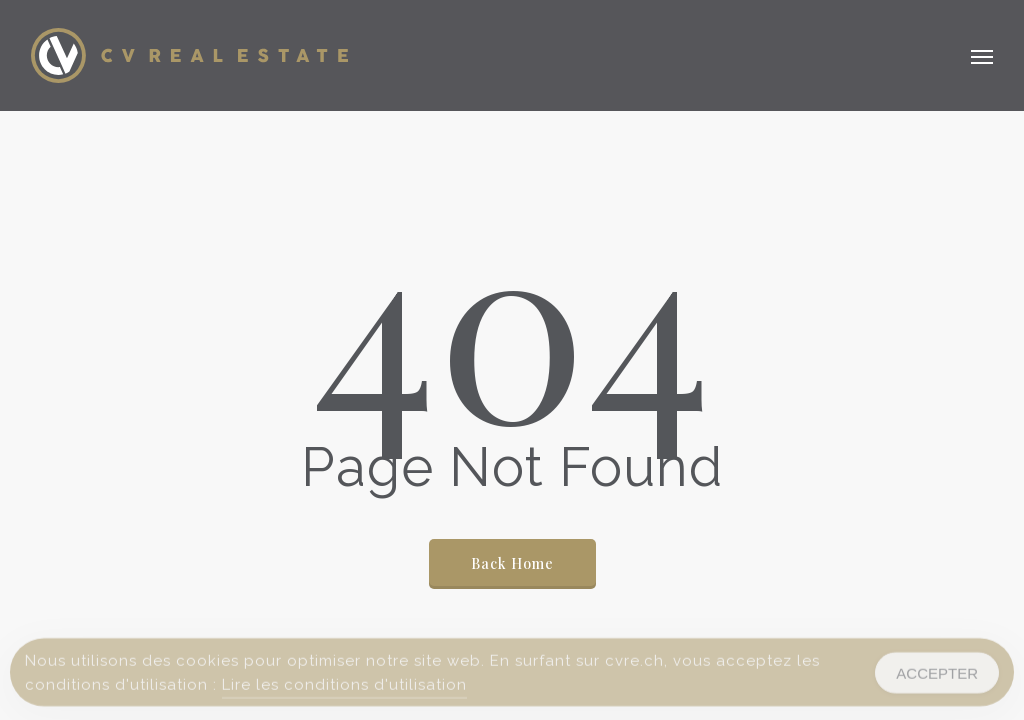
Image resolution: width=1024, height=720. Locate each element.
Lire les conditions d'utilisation (344, 689)
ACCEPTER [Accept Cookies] (937, 676)
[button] (982, 56)
